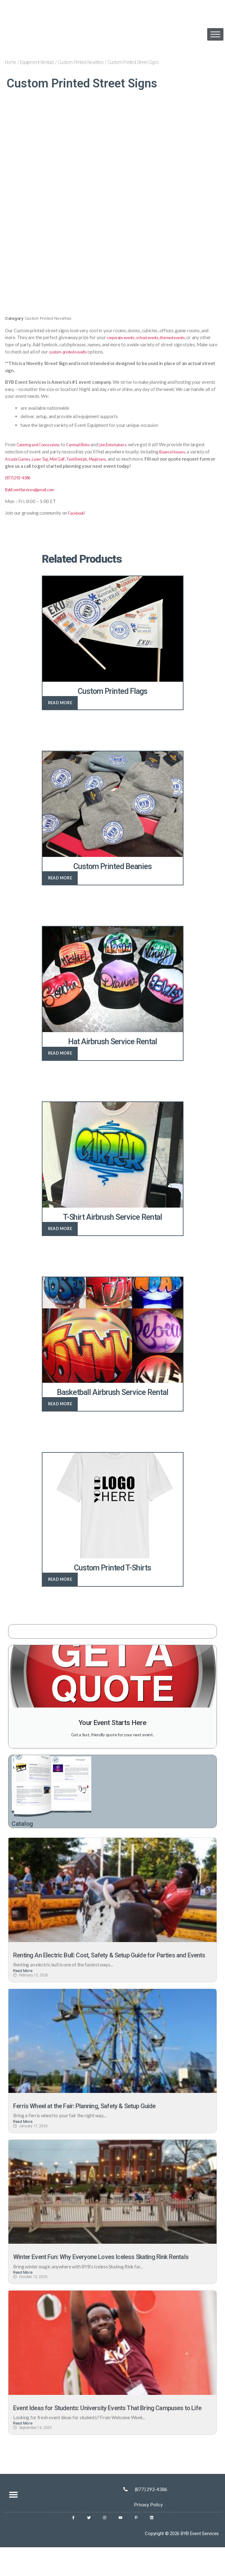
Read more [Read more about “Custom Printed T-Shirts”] (60, 1578)
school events (157, 337)
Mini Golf (86, 458)
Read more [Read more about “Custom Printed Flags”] (60, 702)
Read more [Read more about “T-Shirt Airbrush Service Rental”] (60, 1228)
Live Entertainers (129, 444)
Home (10, 62)
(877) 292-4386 (21, 477)
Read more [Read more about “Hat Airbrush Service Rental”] (60, 1052)
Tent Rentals (110, 458)
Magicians (135, 458)
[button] (13, 2524)
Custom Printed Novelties (81, 62)
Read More (22, 1981)
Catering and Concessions (43, 444)
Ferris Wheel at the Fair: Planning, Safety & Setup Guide (102, 2115)
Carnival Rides (89, 444)
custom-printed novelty (81, 351)
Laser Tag (66, 458)
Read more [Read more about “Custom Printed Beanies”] (60, 877)
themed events (187, 337)
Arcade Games (40, 458)
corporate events (124, 337)
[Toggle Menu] (215, 34)
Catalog (25, 1823)
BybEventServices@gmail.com (35, 489)
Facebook (78, 512)
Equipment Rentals (37, 62)
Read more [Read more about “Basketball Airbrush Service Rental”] (60, 1403)
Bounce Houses (190, 451)
